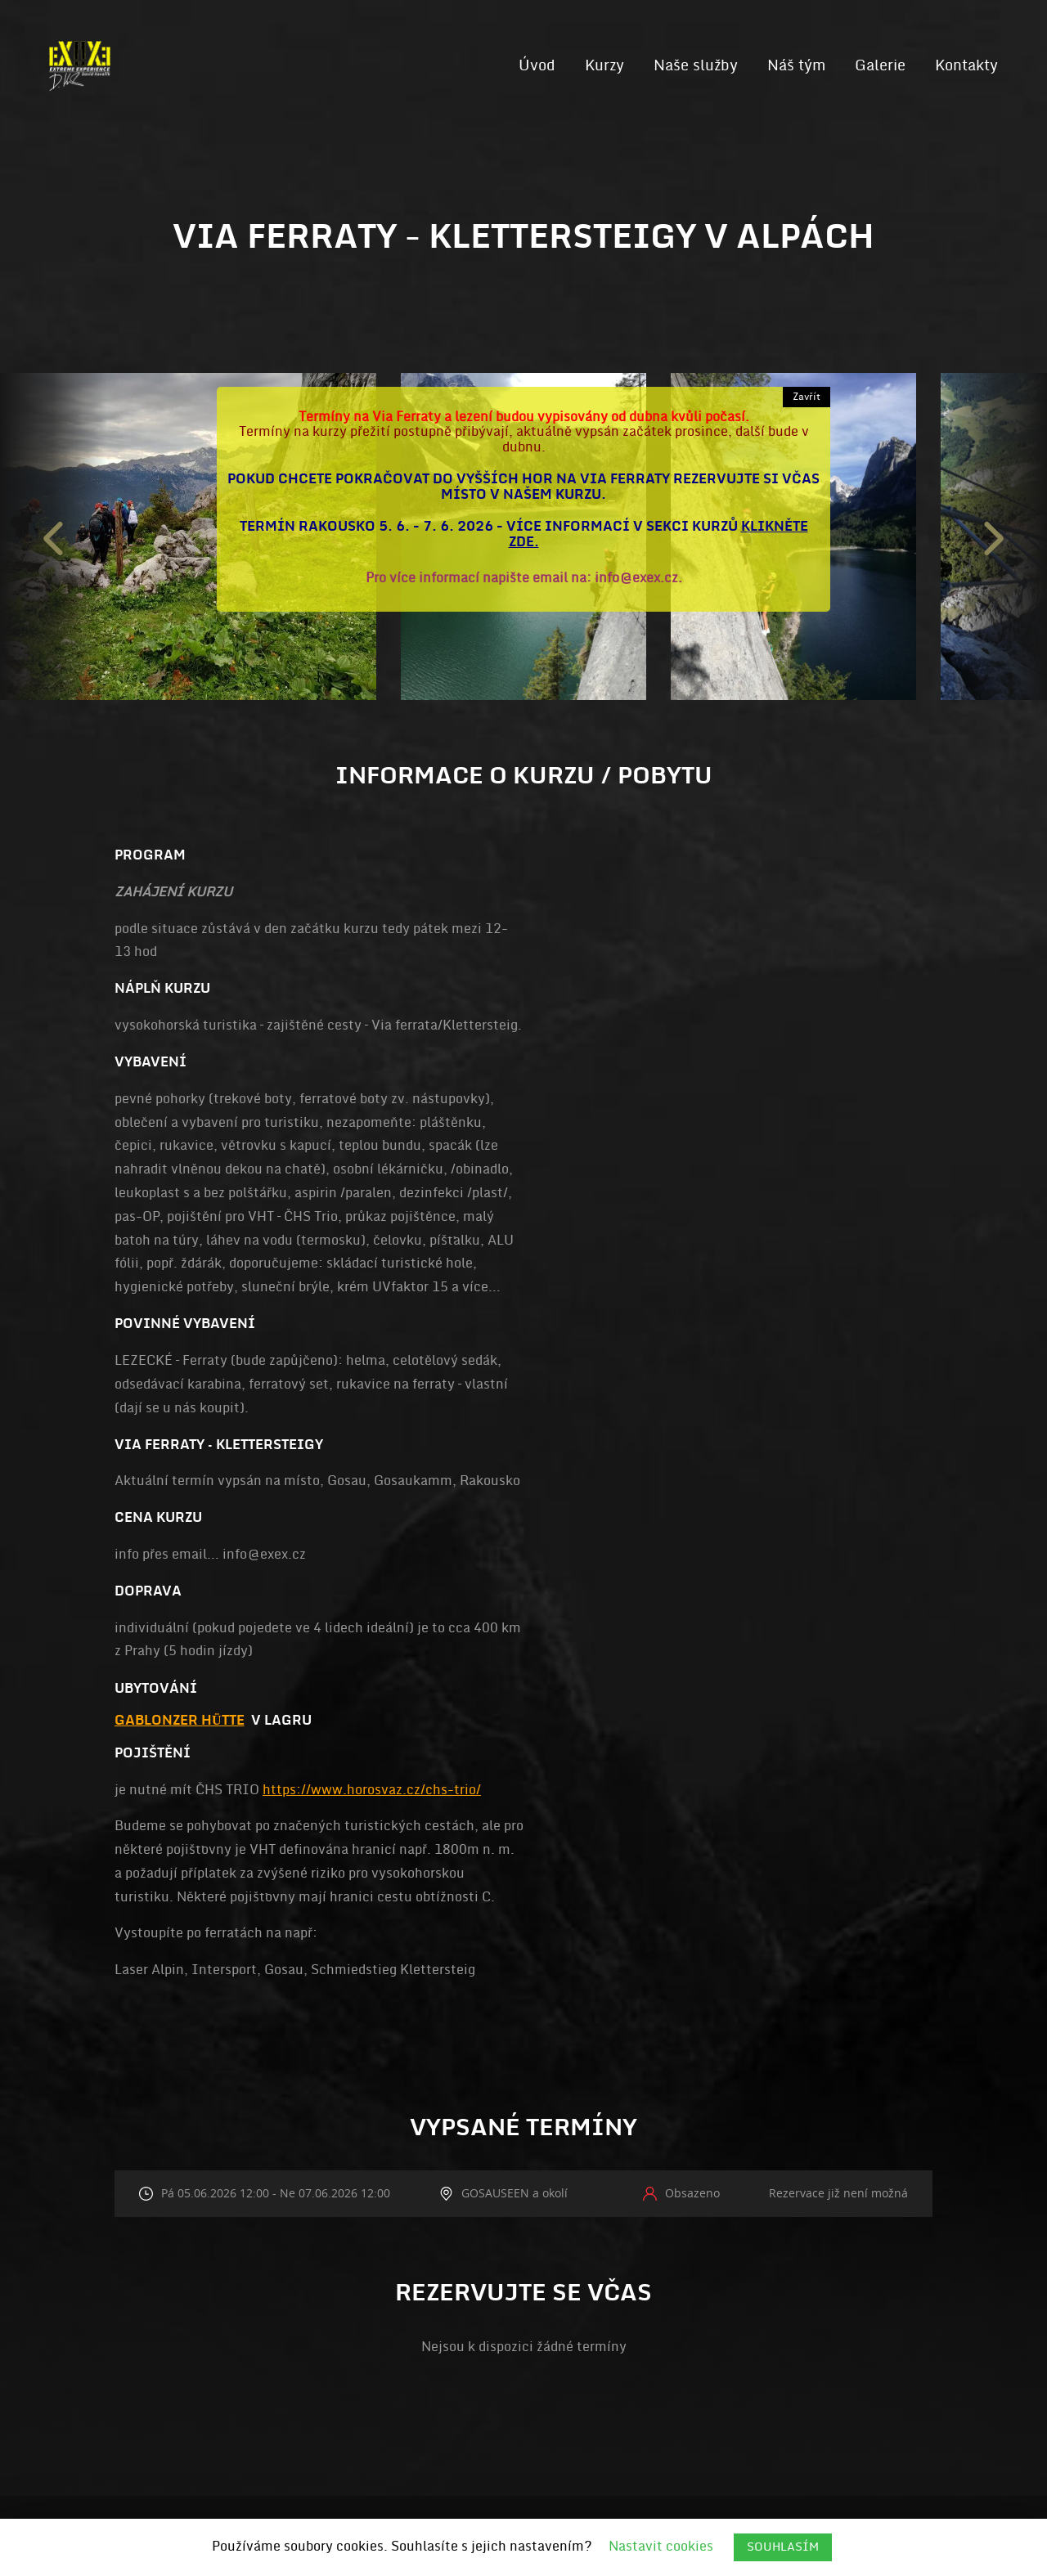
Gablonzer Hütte (180, 1720)
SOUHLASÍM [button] (783, 2547)
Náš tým (796, 65)
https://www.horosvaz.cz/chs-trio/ (372, 1790)
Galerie (880, 65)
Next (994, 536)
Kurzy (604, 65)
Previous (53, 536)
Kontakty (966, 65)
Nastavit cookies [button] (661, 2547)
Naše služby (696, 65)
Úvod (537, 65)
